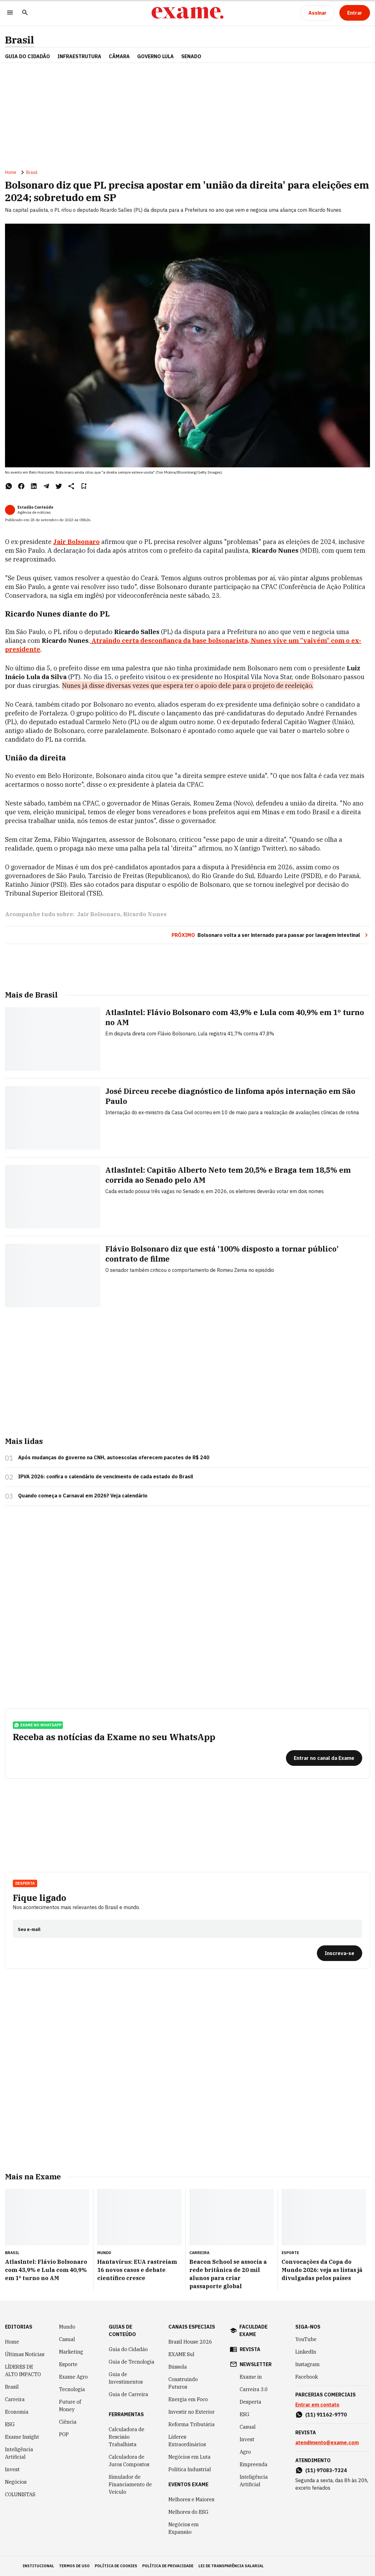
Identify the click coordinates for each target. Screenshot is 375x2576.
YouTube (306, 2339)
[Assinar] (317, 13)
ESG (10, 2424)
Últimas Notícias (24, 2354)
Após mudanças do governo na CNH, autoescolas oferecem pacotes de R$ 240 (113, 1457)
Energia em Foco (188, 2399)
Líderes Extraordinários (187, 2440)
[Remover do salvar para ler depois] (84, 486)
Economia (16, 2412)
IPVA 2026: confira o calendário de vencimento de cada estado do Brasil (105, 1476)
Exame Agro (73, 2377)
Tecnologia (72, 2389)
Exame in (251, 2377)
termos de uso (74, 2565)
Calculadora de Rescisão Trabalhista (126, 2436)
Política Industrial (189, 2469)
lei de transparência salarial (231, 2565)
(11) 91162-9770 (326, 2414)
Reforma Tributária (191, 2424)
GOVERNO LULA (155, 56)
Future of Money (70, 2405)
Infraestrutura (79, 56)
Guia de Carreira (128, 2394)
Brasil (19, 39)
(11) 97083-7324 (326, 2470)
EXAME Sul (181, 2354)
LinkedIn (305, 2352)
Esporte (68, 2364)
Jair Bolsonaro (98, 914)
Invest (12, 2469)
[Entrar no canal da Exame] (324, 1758)
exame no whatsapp (38, 1725)
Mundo (67, 2327)
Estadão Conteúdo (35, 507)
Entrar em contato (317, 2404)
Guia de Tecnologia (131, 2362)
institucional (38, 2565)
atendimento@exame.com (327, 2442)
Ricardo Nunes (145, 914)
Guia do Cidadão (27, 56)
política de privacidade (167, 2565)
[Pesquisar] (25, 13)
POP (64, 2434)
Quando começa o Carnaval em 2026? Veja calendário (83, 1495)
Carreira (15, 2399)
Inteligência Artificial (19, 2453)
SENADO (191, 56)
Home (10, 172)
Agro (245, 2452)
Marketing (71, 2352)
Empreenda (254, 2464)
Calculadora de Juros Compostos (129, 2460)
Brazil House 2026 (190, 2342)
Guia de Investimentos (126, 2378)
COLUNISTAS (20, 2494)
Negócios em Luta (189, 2457)
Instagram (307, 2364)
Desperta (25, 1883)
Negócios (16, 2482)
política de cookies (116, 2565)
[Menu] (10, 13)
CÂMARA (119, 56)
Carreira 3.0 (254, 2389)
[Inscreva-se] (339, 1953)
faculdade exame (253, 2330)
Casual (67, 2339)
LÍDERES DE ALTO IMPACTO (23, 2370)
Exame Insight (22, 2437)
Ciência (68, 2422)
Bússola (177, 2367)
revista (250, 2349)
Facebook (306, 2377)
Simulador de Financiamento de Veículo (130, 2484)
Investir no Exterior (191, 2412)
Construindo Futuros (183, 2383)
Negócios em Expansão (183, 2528)
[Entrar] (354, 13)
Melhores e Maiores (191, 2499)
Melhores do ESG (188, 2512)
